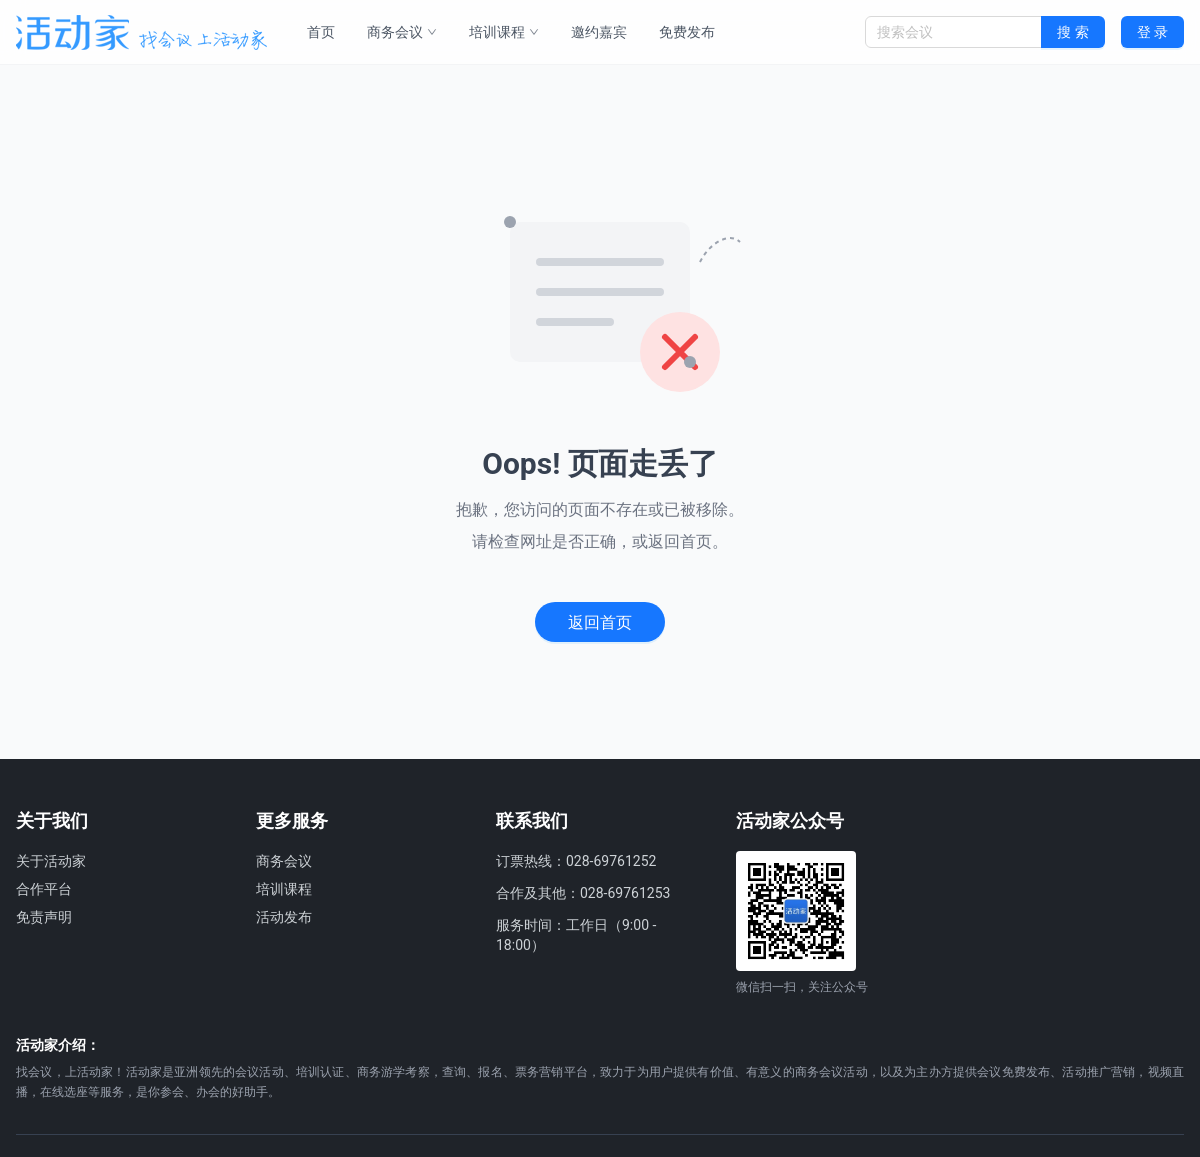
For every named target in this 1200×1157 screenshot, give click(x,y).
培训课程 (504, 32)
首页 (321, 32)
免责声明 (44, 917)
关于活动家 (51, 861)
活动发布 (284, 917)
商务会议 (402, 32)
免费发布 (687, 32)
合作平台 (44, 889)
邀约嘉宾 (599, 32)
